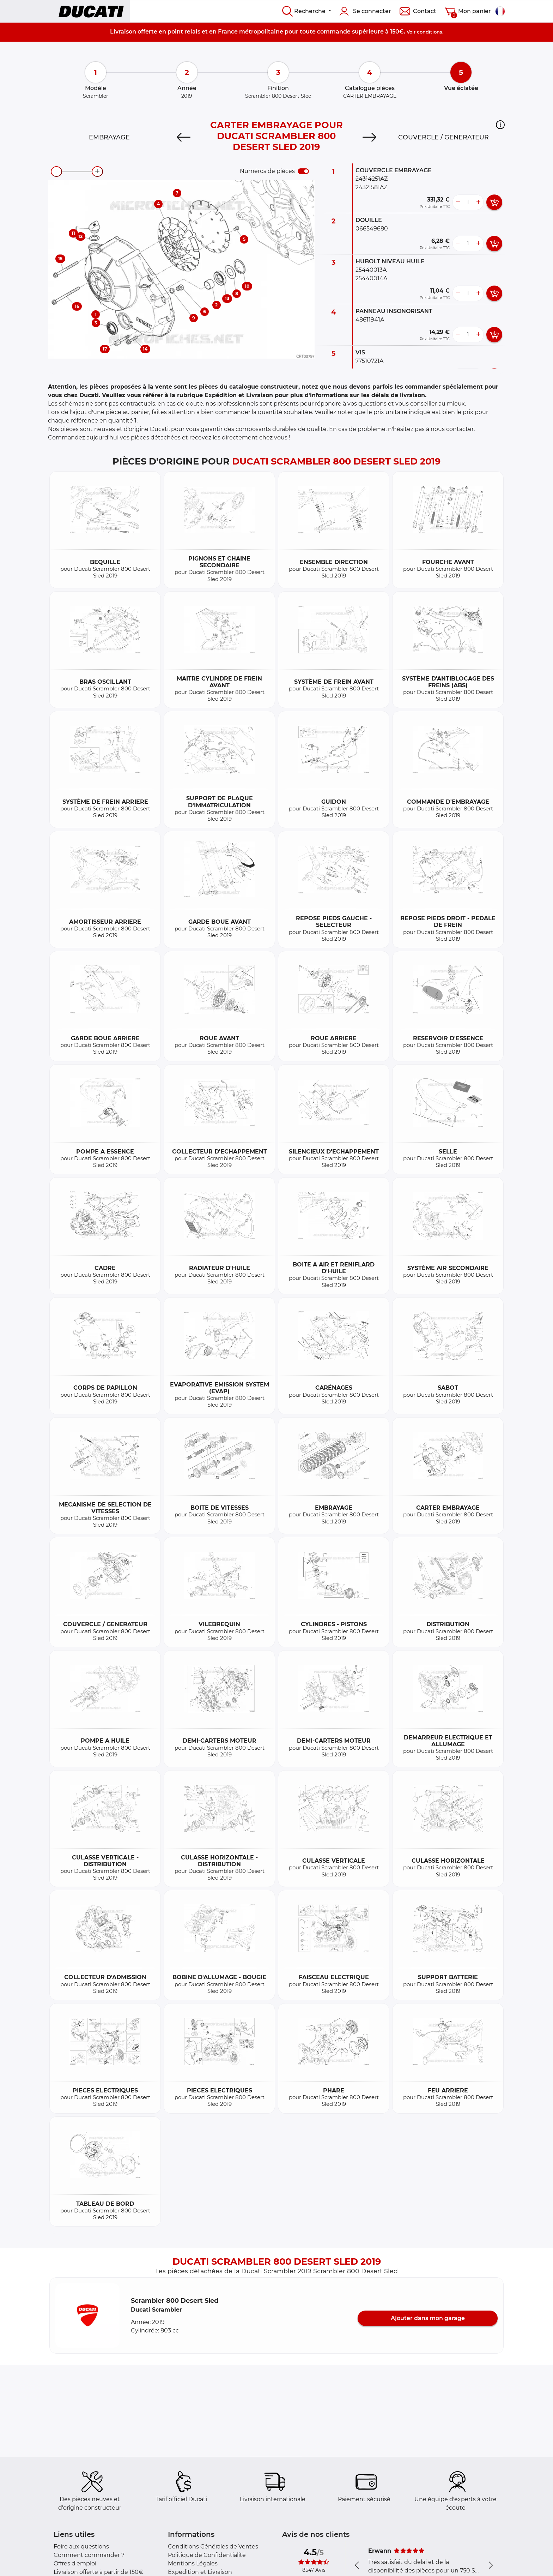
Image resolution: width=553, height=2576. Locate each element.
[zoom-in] (97, 171)
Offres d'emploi (75, 2563)
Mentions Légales (193, 2563)
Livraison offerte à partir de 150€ (98, 2572)
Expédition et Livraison (200, 2572)
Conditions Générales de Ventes (213, 2546)
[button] (500, 124)
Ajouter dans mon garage (428, 2318)
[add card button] (494, 202)
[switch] (303, 171)
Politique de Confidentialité (207, 2555)
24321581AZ (371, 187)
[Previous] (183, 137)
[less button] (457, 202)
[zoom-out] (56, 171)
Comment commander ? (89, 2555)
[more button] (478, 202)
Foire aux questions (81, 2546)
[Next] (369, 137)
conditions (429, 32)
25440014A (371, 278)
